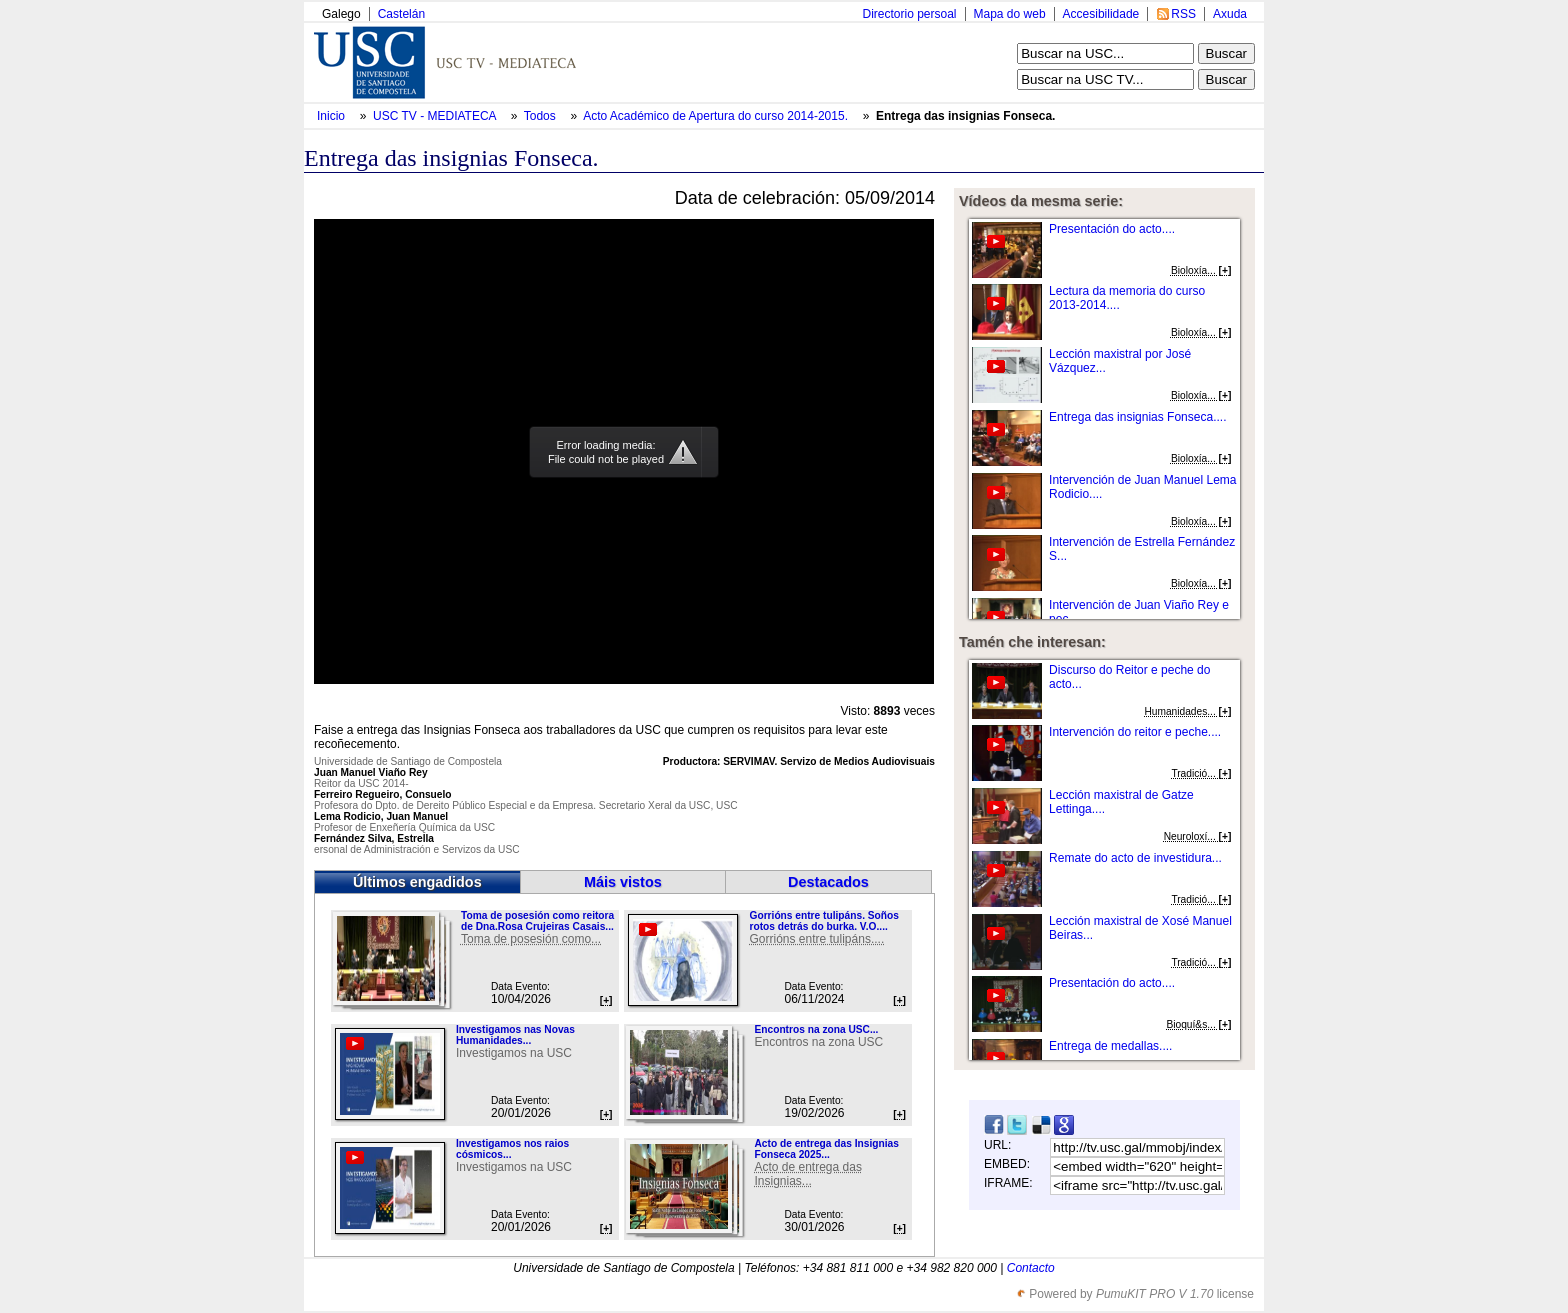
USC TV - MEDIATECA (436, 116)
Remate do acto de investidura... (1135, 858)
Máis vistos (623, 882)
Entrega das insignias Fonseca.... (1137, 417)
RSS (1183, 14)
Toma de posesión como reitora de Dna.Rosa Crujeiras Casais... (537, 921)
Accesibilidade (1101, 14)
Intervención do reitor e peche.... (1135, 732)
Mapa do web (1010, 14)
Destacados (828, 882)
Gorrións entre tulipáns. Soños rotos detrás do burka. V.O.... (823, 921)
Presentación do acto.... (1112, 229)
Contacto (1031, 1268)
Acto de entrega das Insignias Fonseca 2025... (826, 1149)
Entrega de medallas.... (1110, 1046)
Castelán (401, 14)
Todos (541, 116)
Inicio (332, 116)
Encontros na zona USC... (816, 1029)
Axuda (1230, 14)
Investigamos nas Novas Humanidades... (515, 1035)
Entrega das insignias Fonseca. (965, 116)
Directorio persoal (909, 14)
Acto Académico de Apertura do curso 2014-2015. (717, 116)
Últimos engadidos (417, 882)
